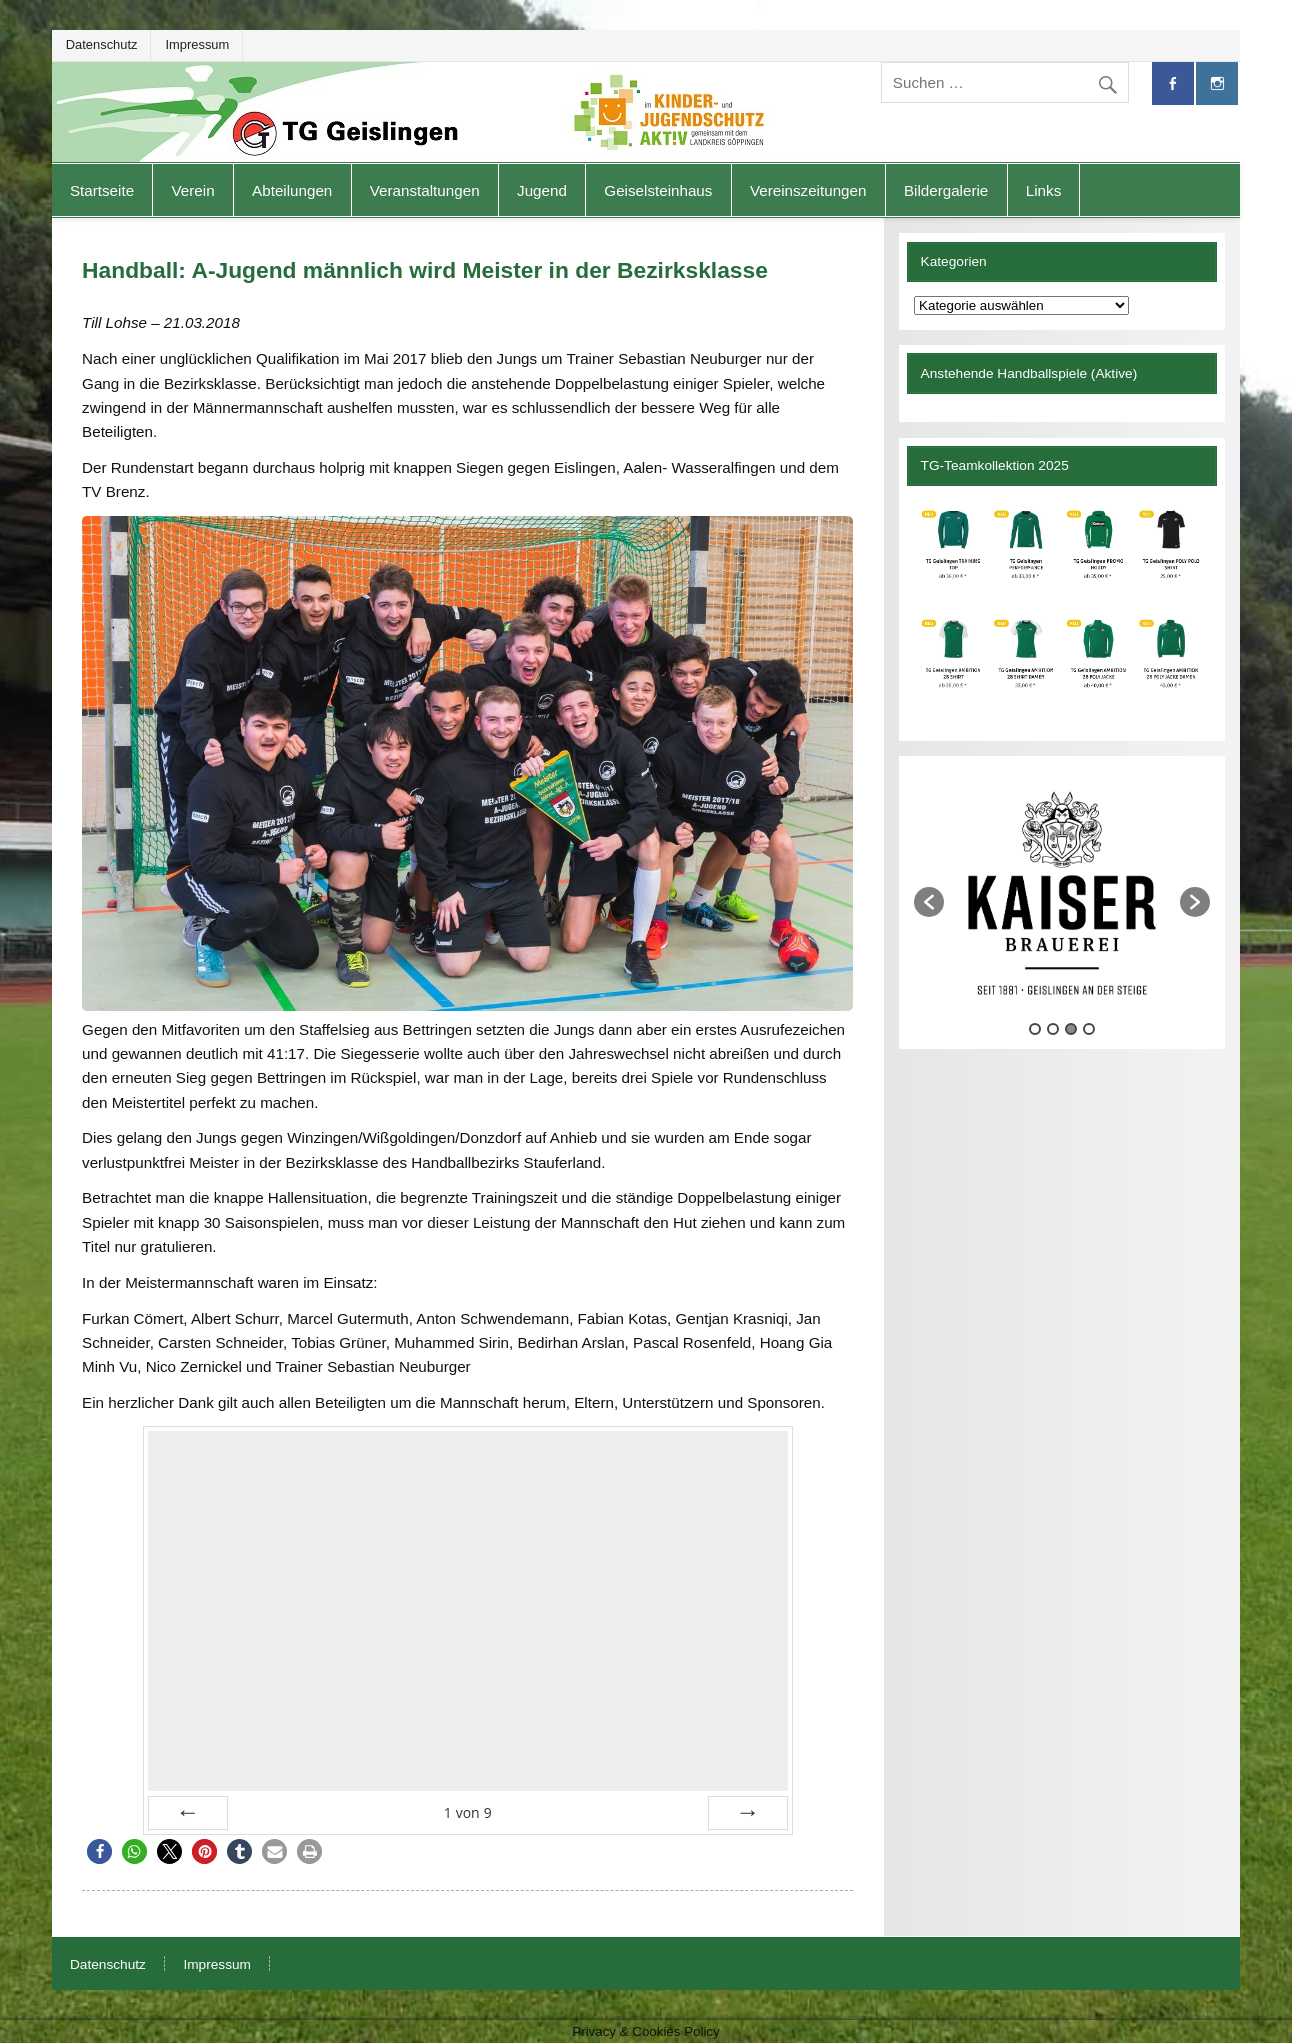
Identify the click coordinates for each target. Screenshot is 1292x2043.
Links (1043, 190)
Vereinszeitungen (808, 190)
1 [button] (1035, 1029)
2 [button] (1053, 1029)
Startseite (102, 190)
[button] (99, 1851)
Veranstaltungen (425, 190)
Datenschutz (102, 44)
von (468, 1812)
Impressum (197, 44)
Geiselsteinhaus (658, 190)
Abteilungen (292, 190)
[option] (1062, 893)
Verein (193, 190)
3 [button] (1071, 1029)
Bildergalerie (946, 190)
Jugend (542, 190)
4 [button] (1089, 1029)
